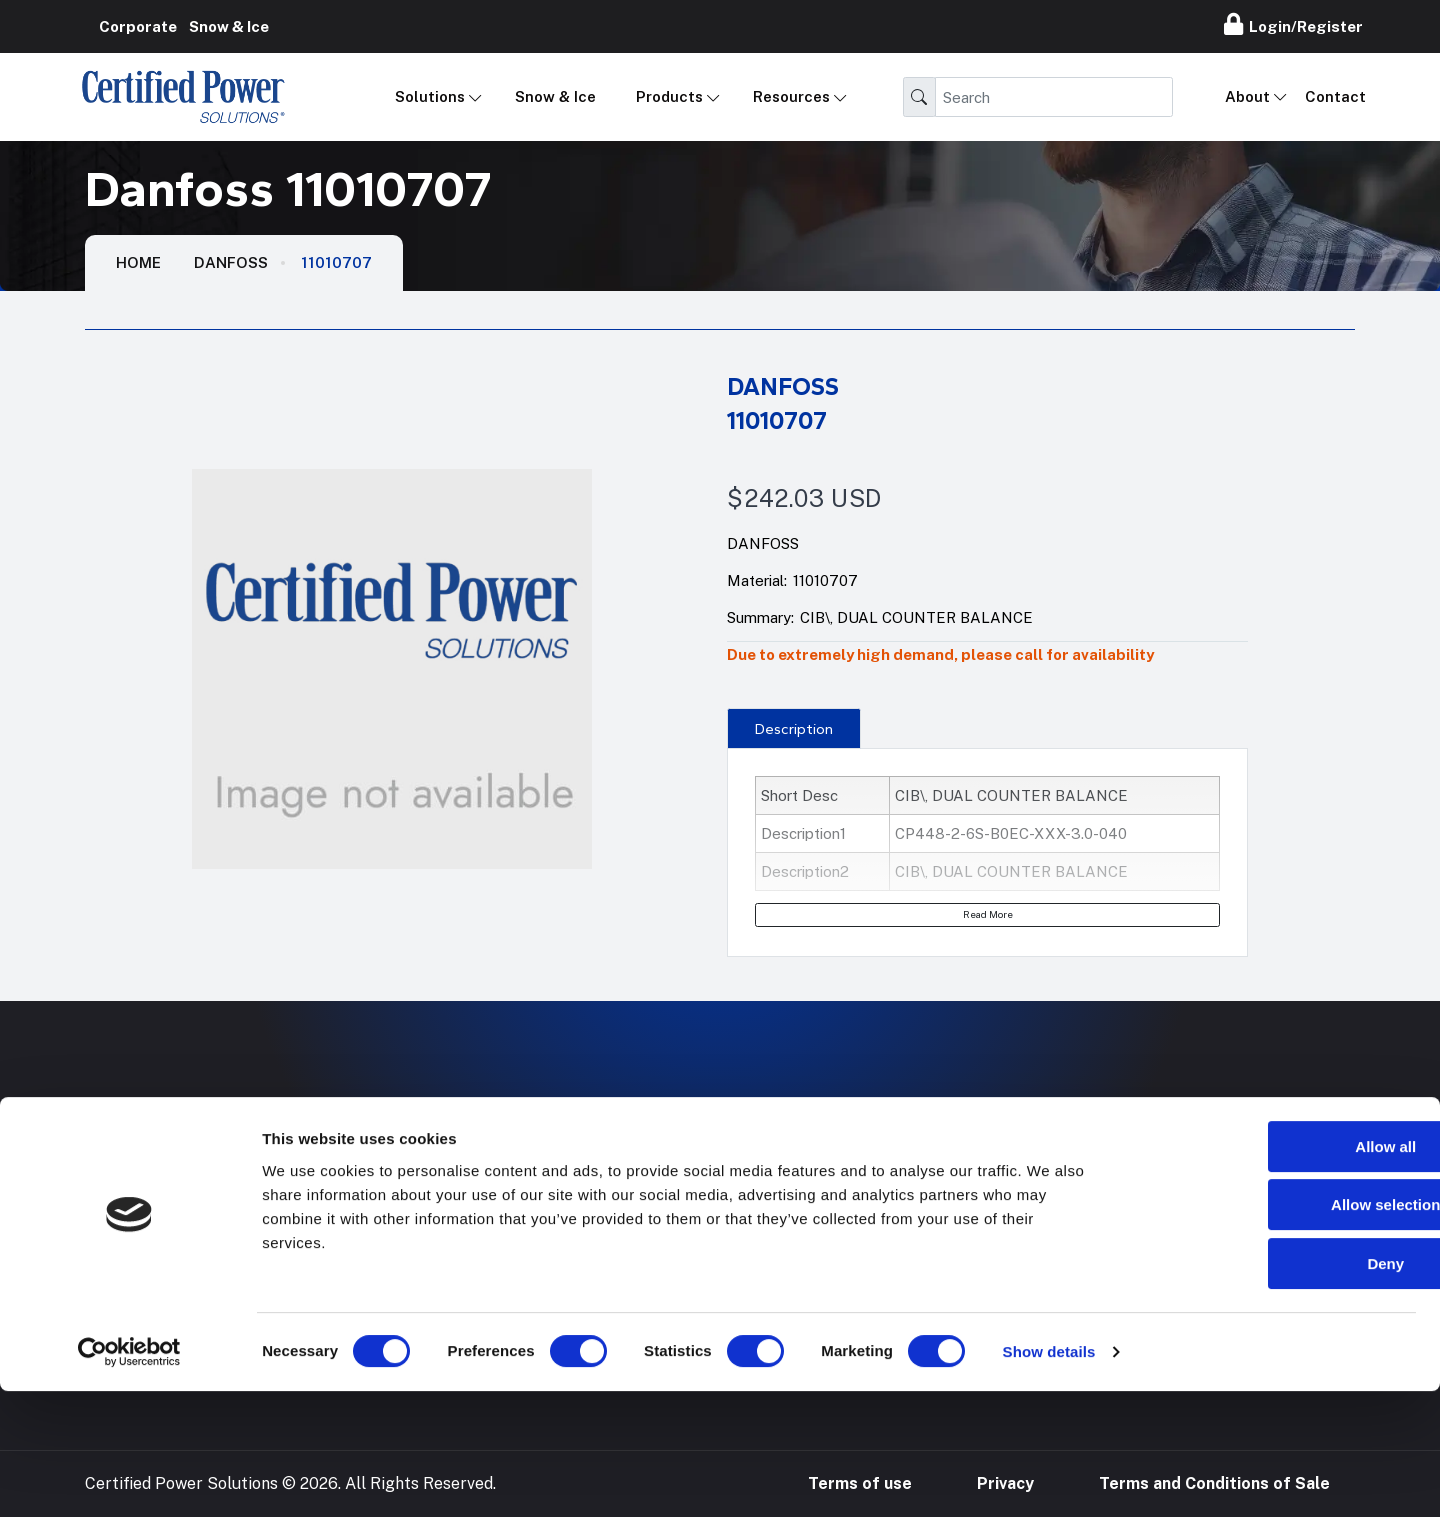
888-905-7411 (1136, 1180)
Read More (988, 914)
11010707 (336, 262)
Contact (1335, 96)
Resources (791, 96)
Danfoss (231, 262)
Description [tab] (794, 729)
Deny (1273, 1389)
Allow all (1273, 1272)
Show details (1049, 1477)
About (1247, 96)
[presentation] (793, 728)
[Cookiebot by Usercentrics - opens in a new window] (129, 1478)
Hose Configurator (879, 1180)
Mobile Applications (604, 1180)
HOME (138, 262)
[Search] (1054, 97)
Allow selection (1272, 1331)
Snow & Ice (555, 96)
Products (669, 96)
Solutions (430, 96)
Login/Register (1293, 24)
